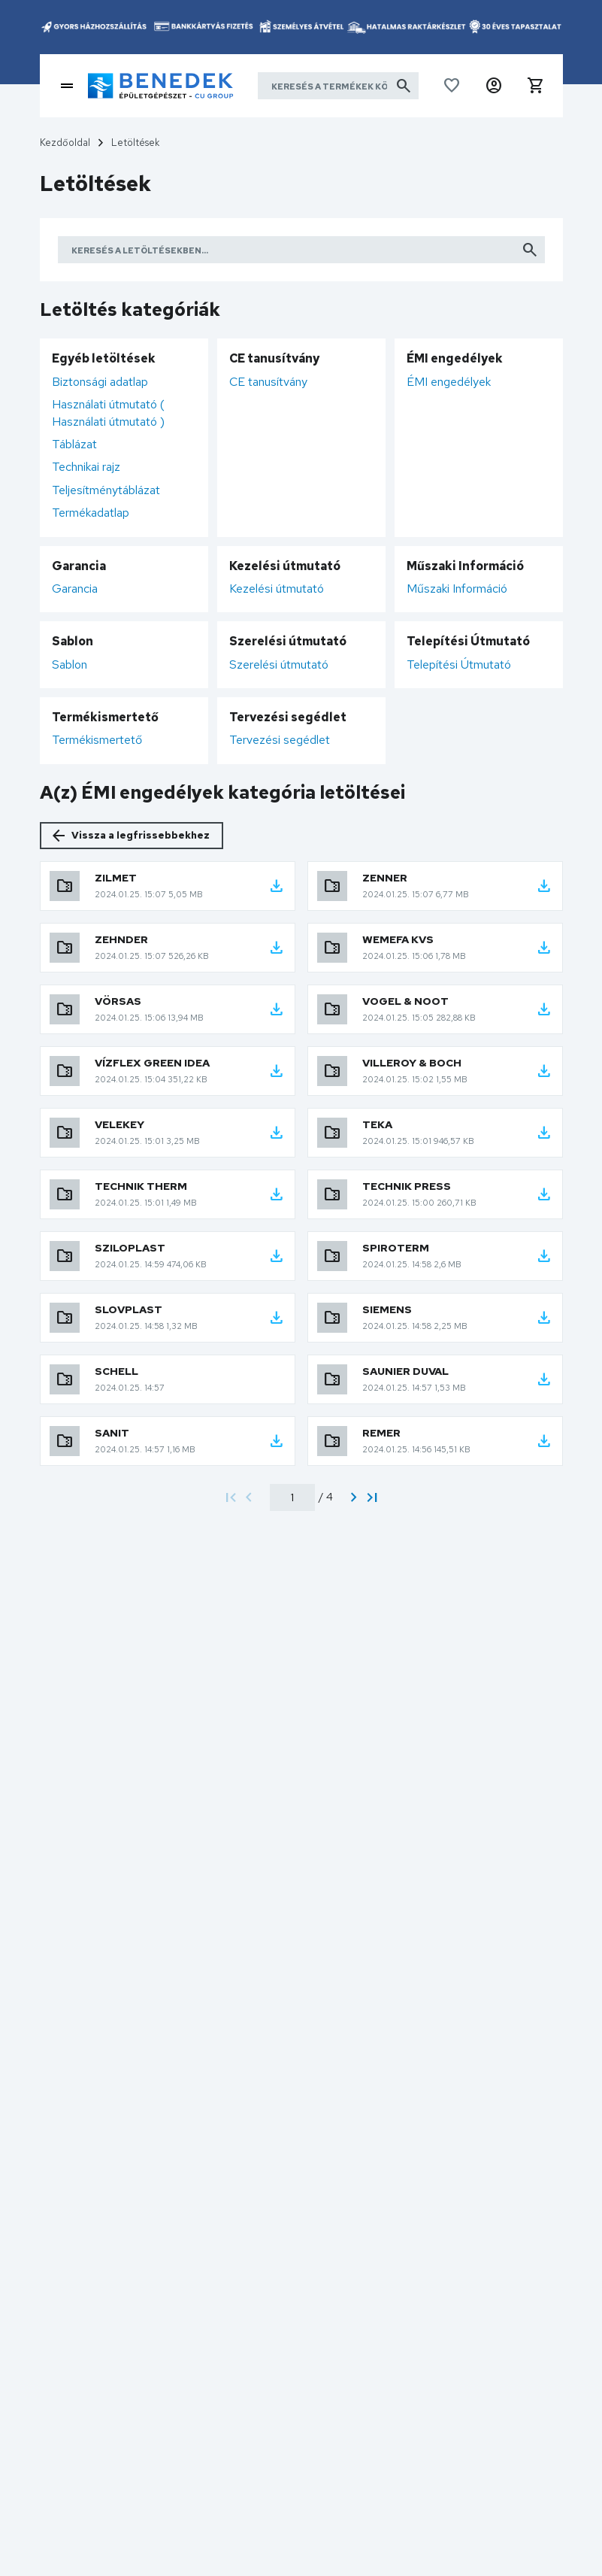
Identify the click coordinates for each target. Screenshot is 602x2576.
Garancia (75, 588)
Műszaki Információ (457, 588)
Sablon (69, 664)
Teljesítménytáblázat (106, 490)
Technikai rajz (86, 467)
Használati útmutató (108, 412)
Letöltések (135, 142)
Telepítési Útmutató (459, 664)
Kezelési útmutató (276, 588)
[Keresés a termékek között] (338, 85)
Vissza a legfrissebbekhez (140, 835)
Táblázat (74, 444)
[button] (494, 86)
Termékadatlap (90, 512)
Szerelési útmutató (278, 664)
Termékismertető (97, 740)
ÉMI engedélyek (449, 382)
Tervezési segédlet (279, 740)
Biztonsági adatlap (100, 382)
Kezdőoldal (65, 142)
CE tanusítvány (268, 382)
